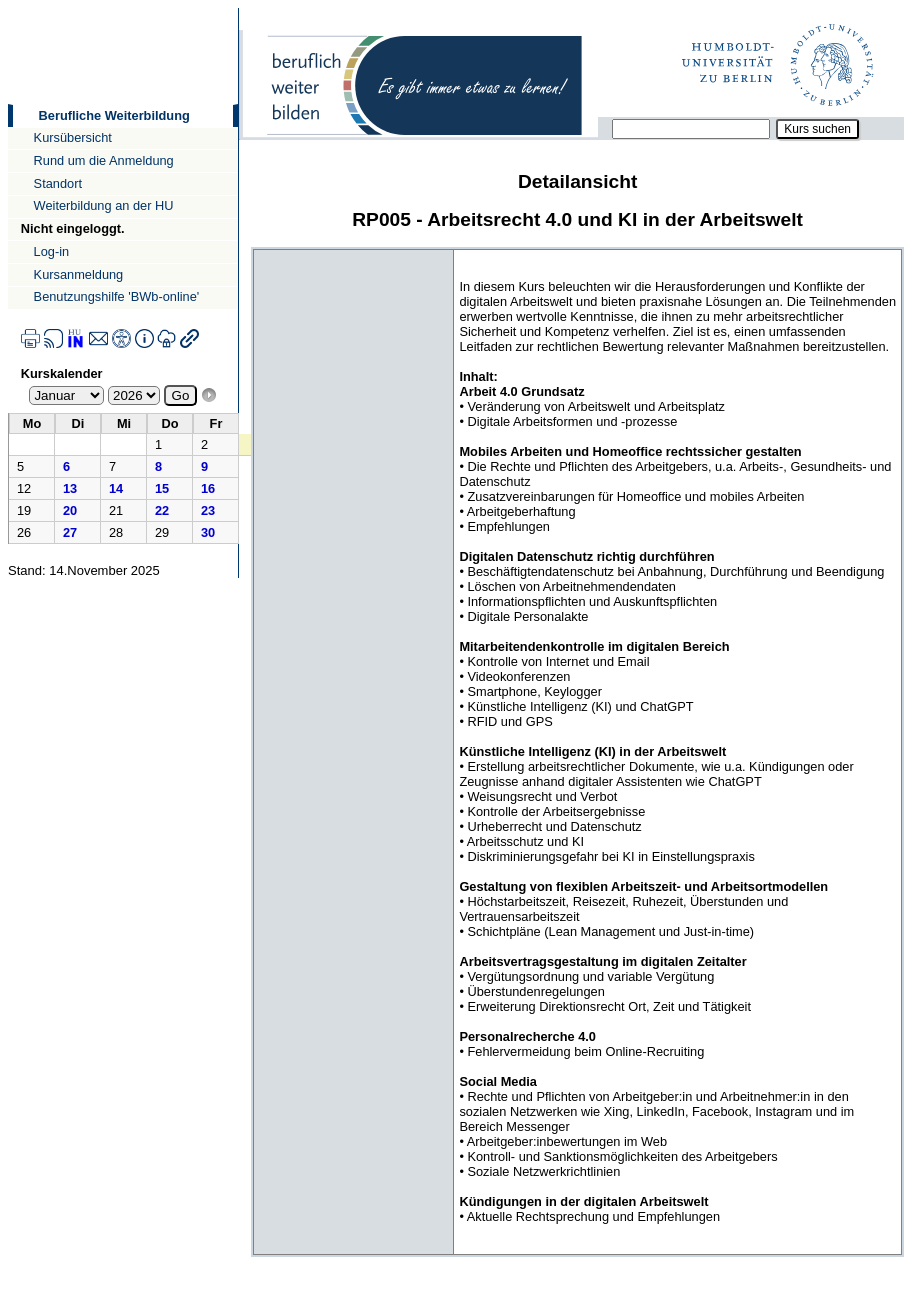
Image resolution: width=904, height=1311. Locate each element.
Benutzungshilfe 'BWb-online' (117, 296)
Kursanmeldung (79, 274)
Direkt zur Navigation (7, 7)
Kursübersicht (73, 137)
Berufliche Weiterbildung (114, 115)
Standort (58, 183)
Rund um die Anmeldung (104, 160)
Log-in (52, 251)
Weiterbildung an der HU (104, 205)
